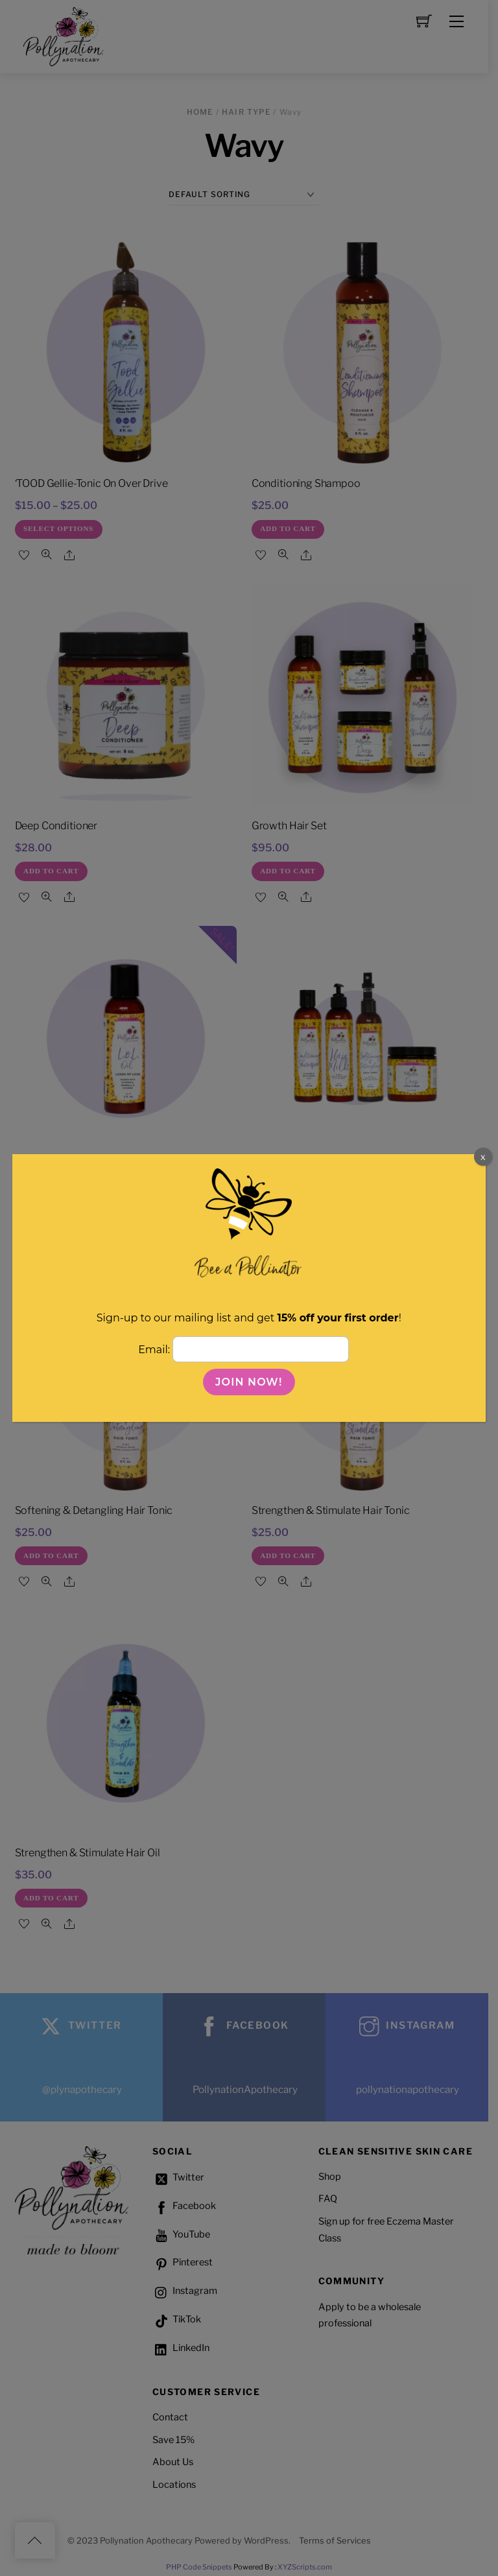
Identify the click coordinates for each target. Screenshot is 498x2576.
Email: (155, 1349)
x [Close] (483, 1156)
